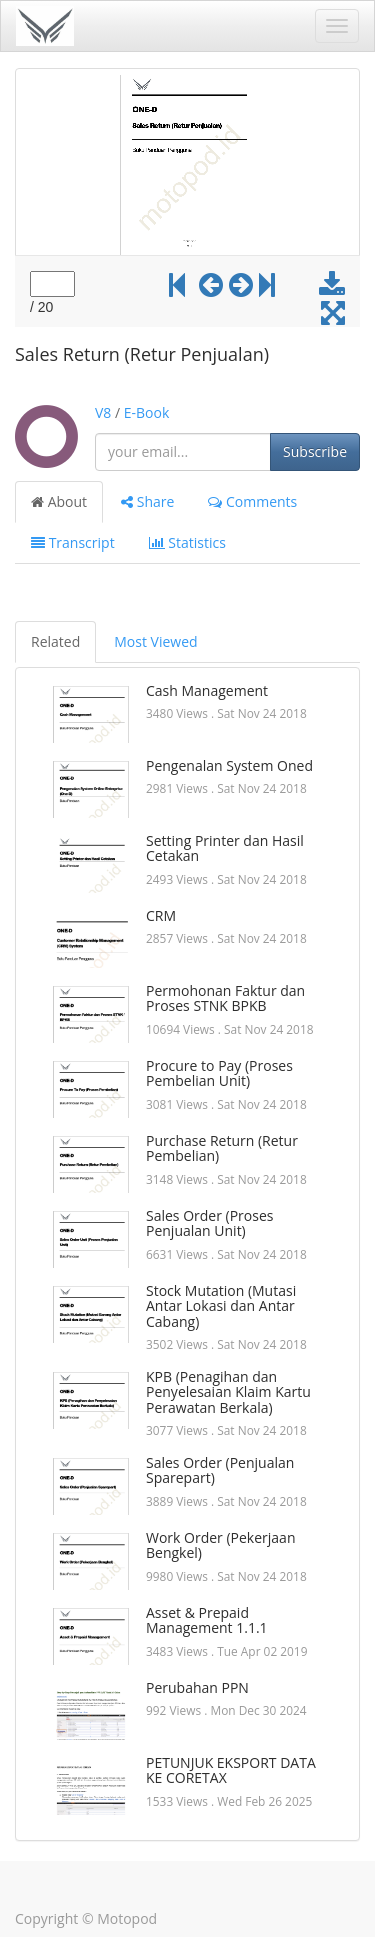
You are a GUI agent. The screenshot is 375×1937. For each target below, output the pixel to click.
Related (55, 641)
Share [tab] (147, 501)
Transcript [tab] (73, 542)
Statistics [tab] (187, 542)
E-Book (147, 412)
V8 (103, 412)
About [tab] (59, 501)
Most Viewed (155, 641)
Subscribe (315, 451)
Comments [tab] (252, 501)
